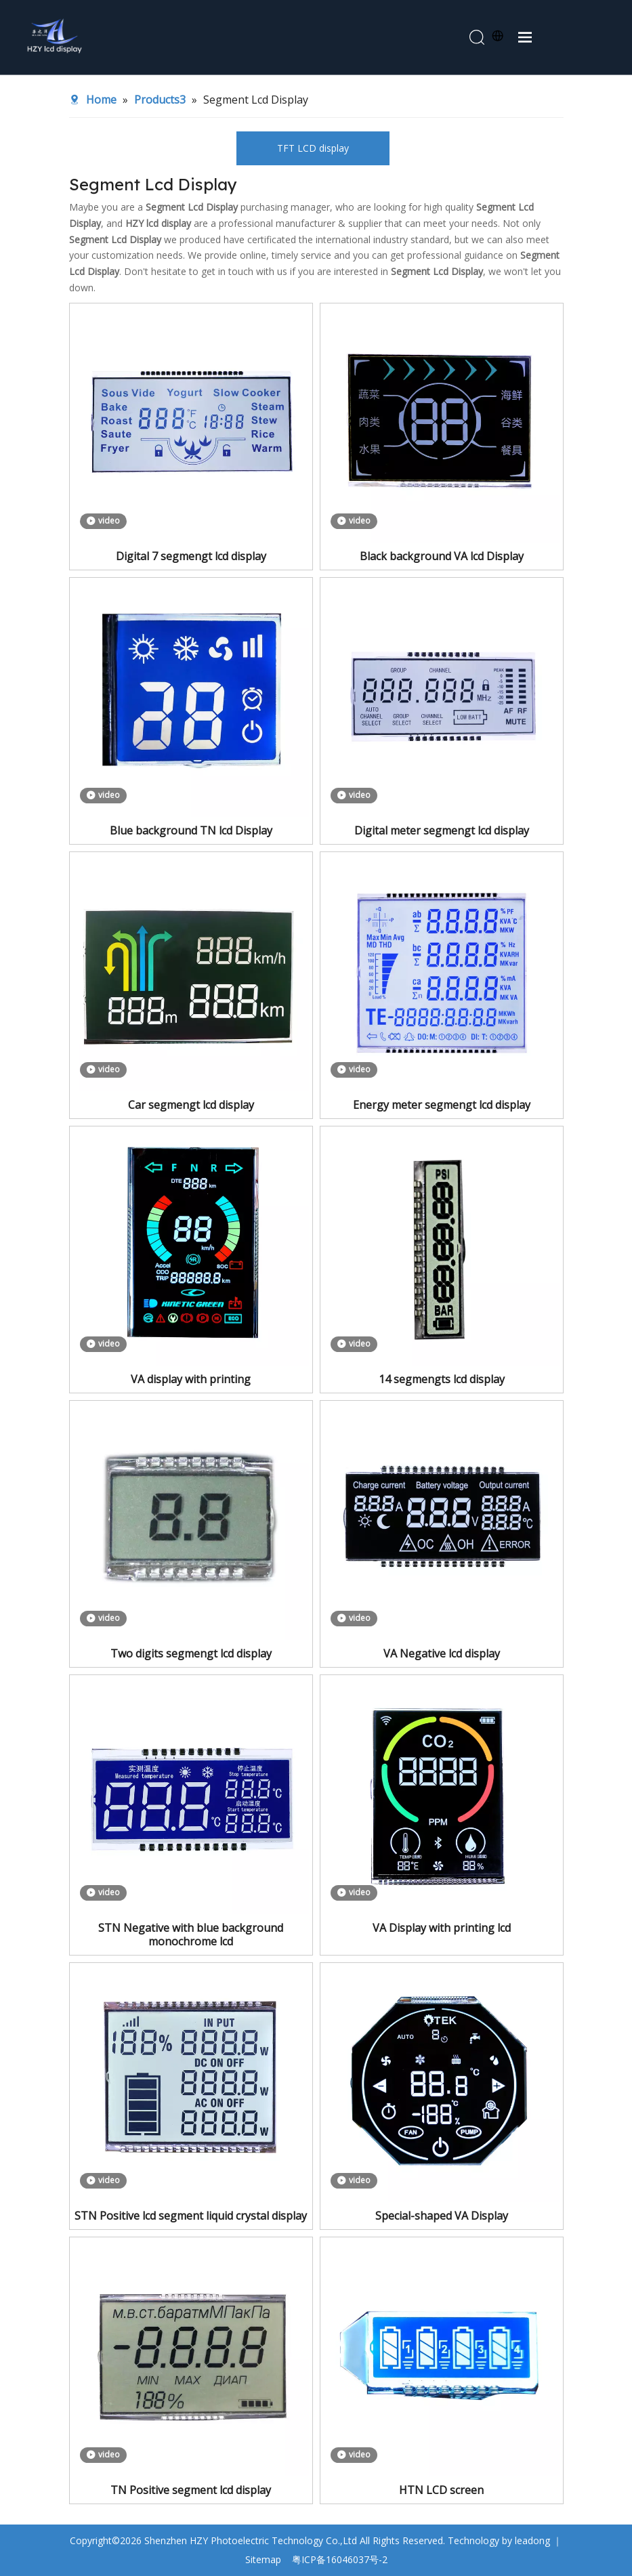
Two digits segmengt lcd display (191, 1653)
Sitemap (263, 2559)
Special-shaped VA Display (441, 2215)
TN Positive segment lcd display (190, 2490)
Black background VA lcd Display (442, 556)
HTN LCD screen (441, 2490)
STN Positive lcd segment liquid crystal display (191, 2215)
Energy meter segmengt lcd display (441, 1105)
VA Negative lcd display (441, 1653)
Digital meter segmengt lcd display (441, 830)
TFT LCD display (313, 148)
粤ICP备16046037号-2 (339, 2559)
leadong (532, 2540)
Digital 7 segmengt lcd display (191, 556)
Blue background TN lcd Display (191, 830)
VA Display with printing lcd (442, 1928)
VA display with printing (191, 1379)
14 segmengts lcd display (442, 1379)
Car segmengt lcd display (191, 1105)
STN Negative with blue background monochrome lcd (190, 1934)
